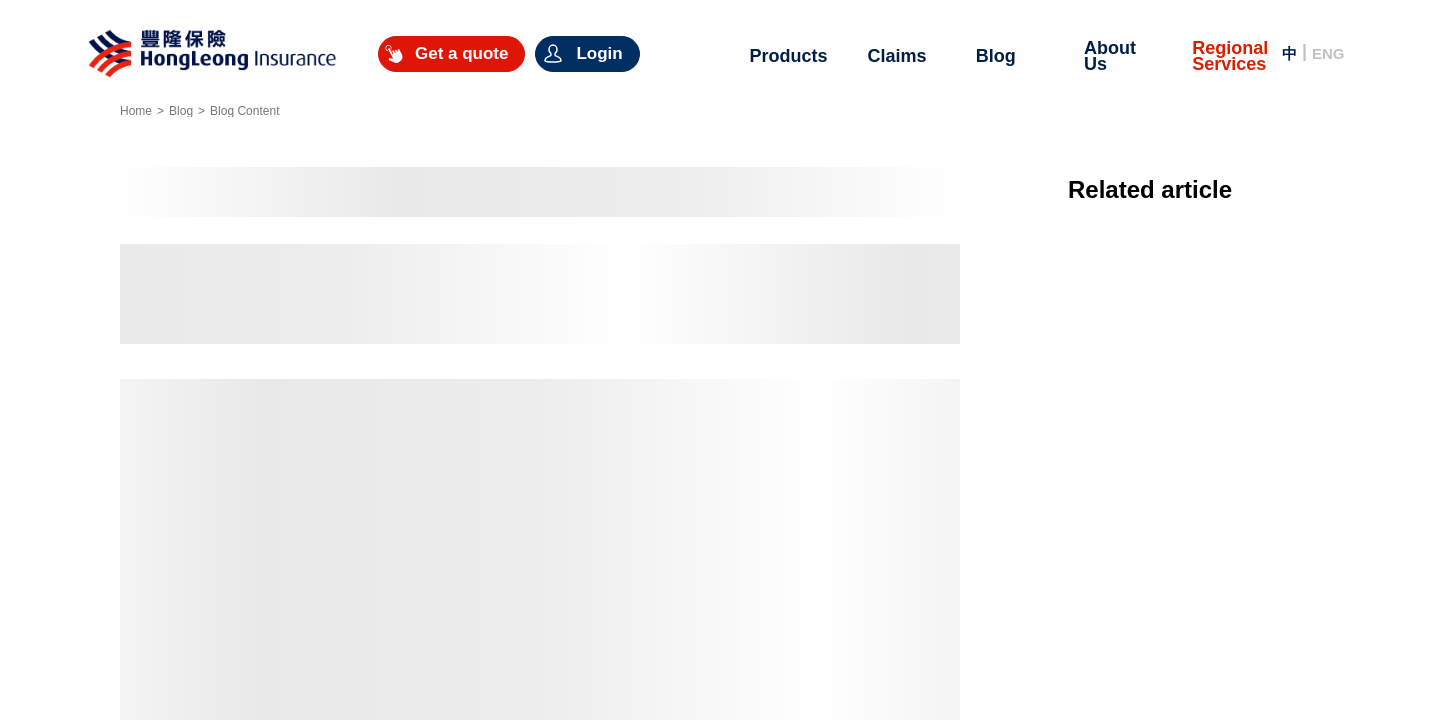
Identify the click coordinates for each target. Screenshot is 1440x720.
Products (788, 56)
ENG (1328, 53)
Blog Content (244, 111)
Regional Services (1230, 56)
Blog (181, 111)
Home (136, 111)
